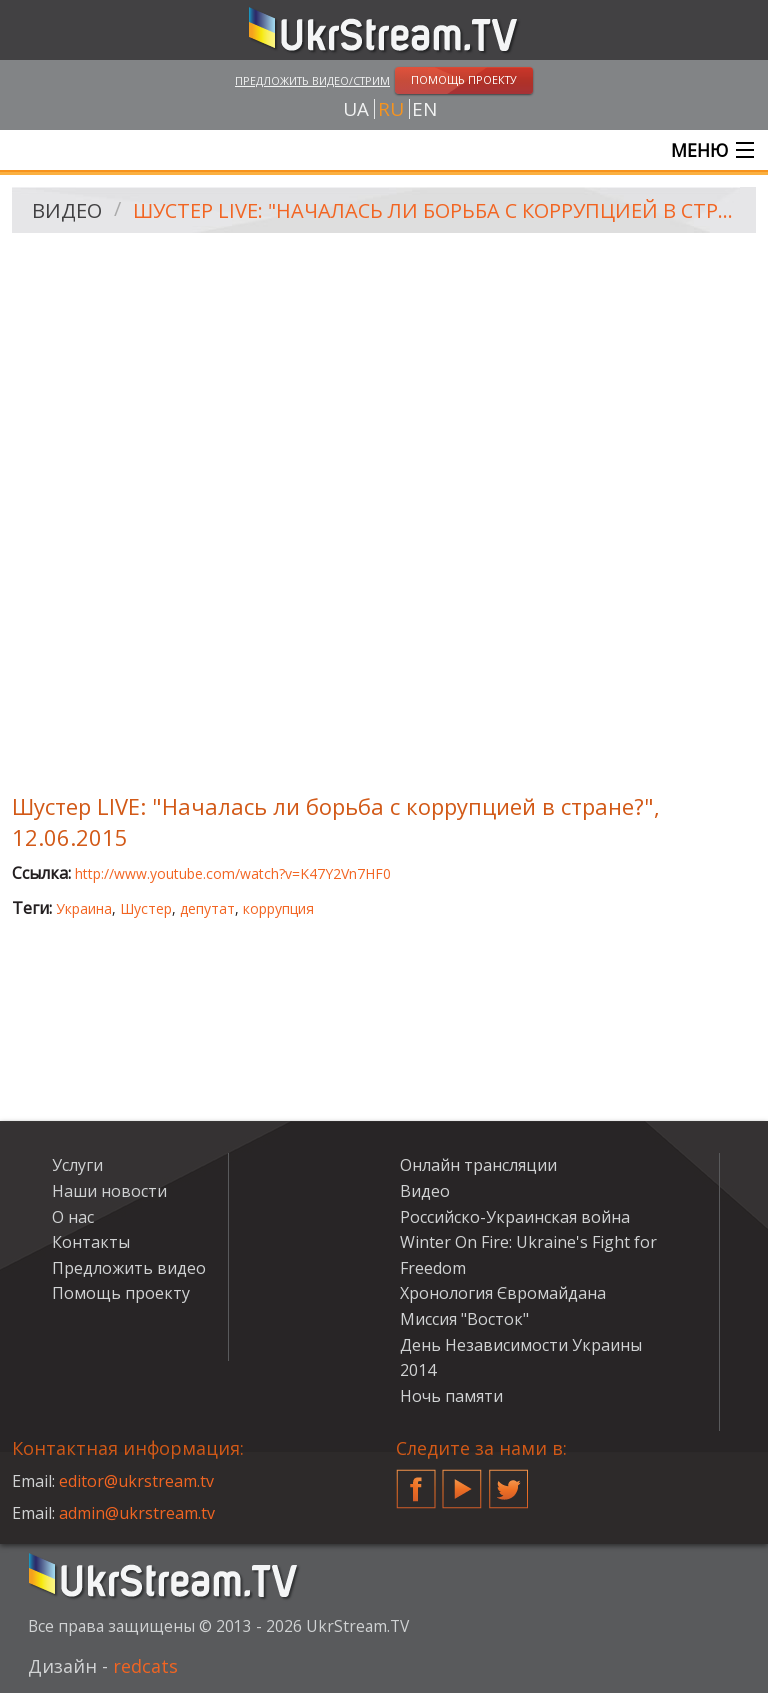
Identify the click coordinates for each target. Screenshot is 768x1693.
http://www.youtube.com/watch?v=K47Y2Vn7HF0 (233, 873)
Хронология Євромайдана (503, 1293)
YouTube (462, 1481)
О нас (73, 1217)
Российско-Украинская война (515, 1217)
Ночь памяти (451, 1396)
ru (391, 109)
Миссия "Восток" (464, 1319)
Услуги (77, 1165)
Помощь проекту (121, 1293)
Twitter (509, 1481)
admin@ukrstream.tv (137, 1513)
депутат (207, 908)
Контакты (91, 1242)
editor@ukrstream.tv (136, 1481)
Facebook (416, 1481)
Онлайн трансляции (478, 1165)
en (424, 109)
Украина (84, 908)
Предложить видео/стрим (312, 80)
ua (356, 109)
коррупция (278, 908)
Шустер (146, 908)
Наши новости (109, 1191)
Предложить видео (129, 1268)
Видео (67, 210)
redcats (145, 1666)
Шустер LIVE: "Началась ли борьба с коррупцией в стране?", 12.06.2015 (437, 210)
